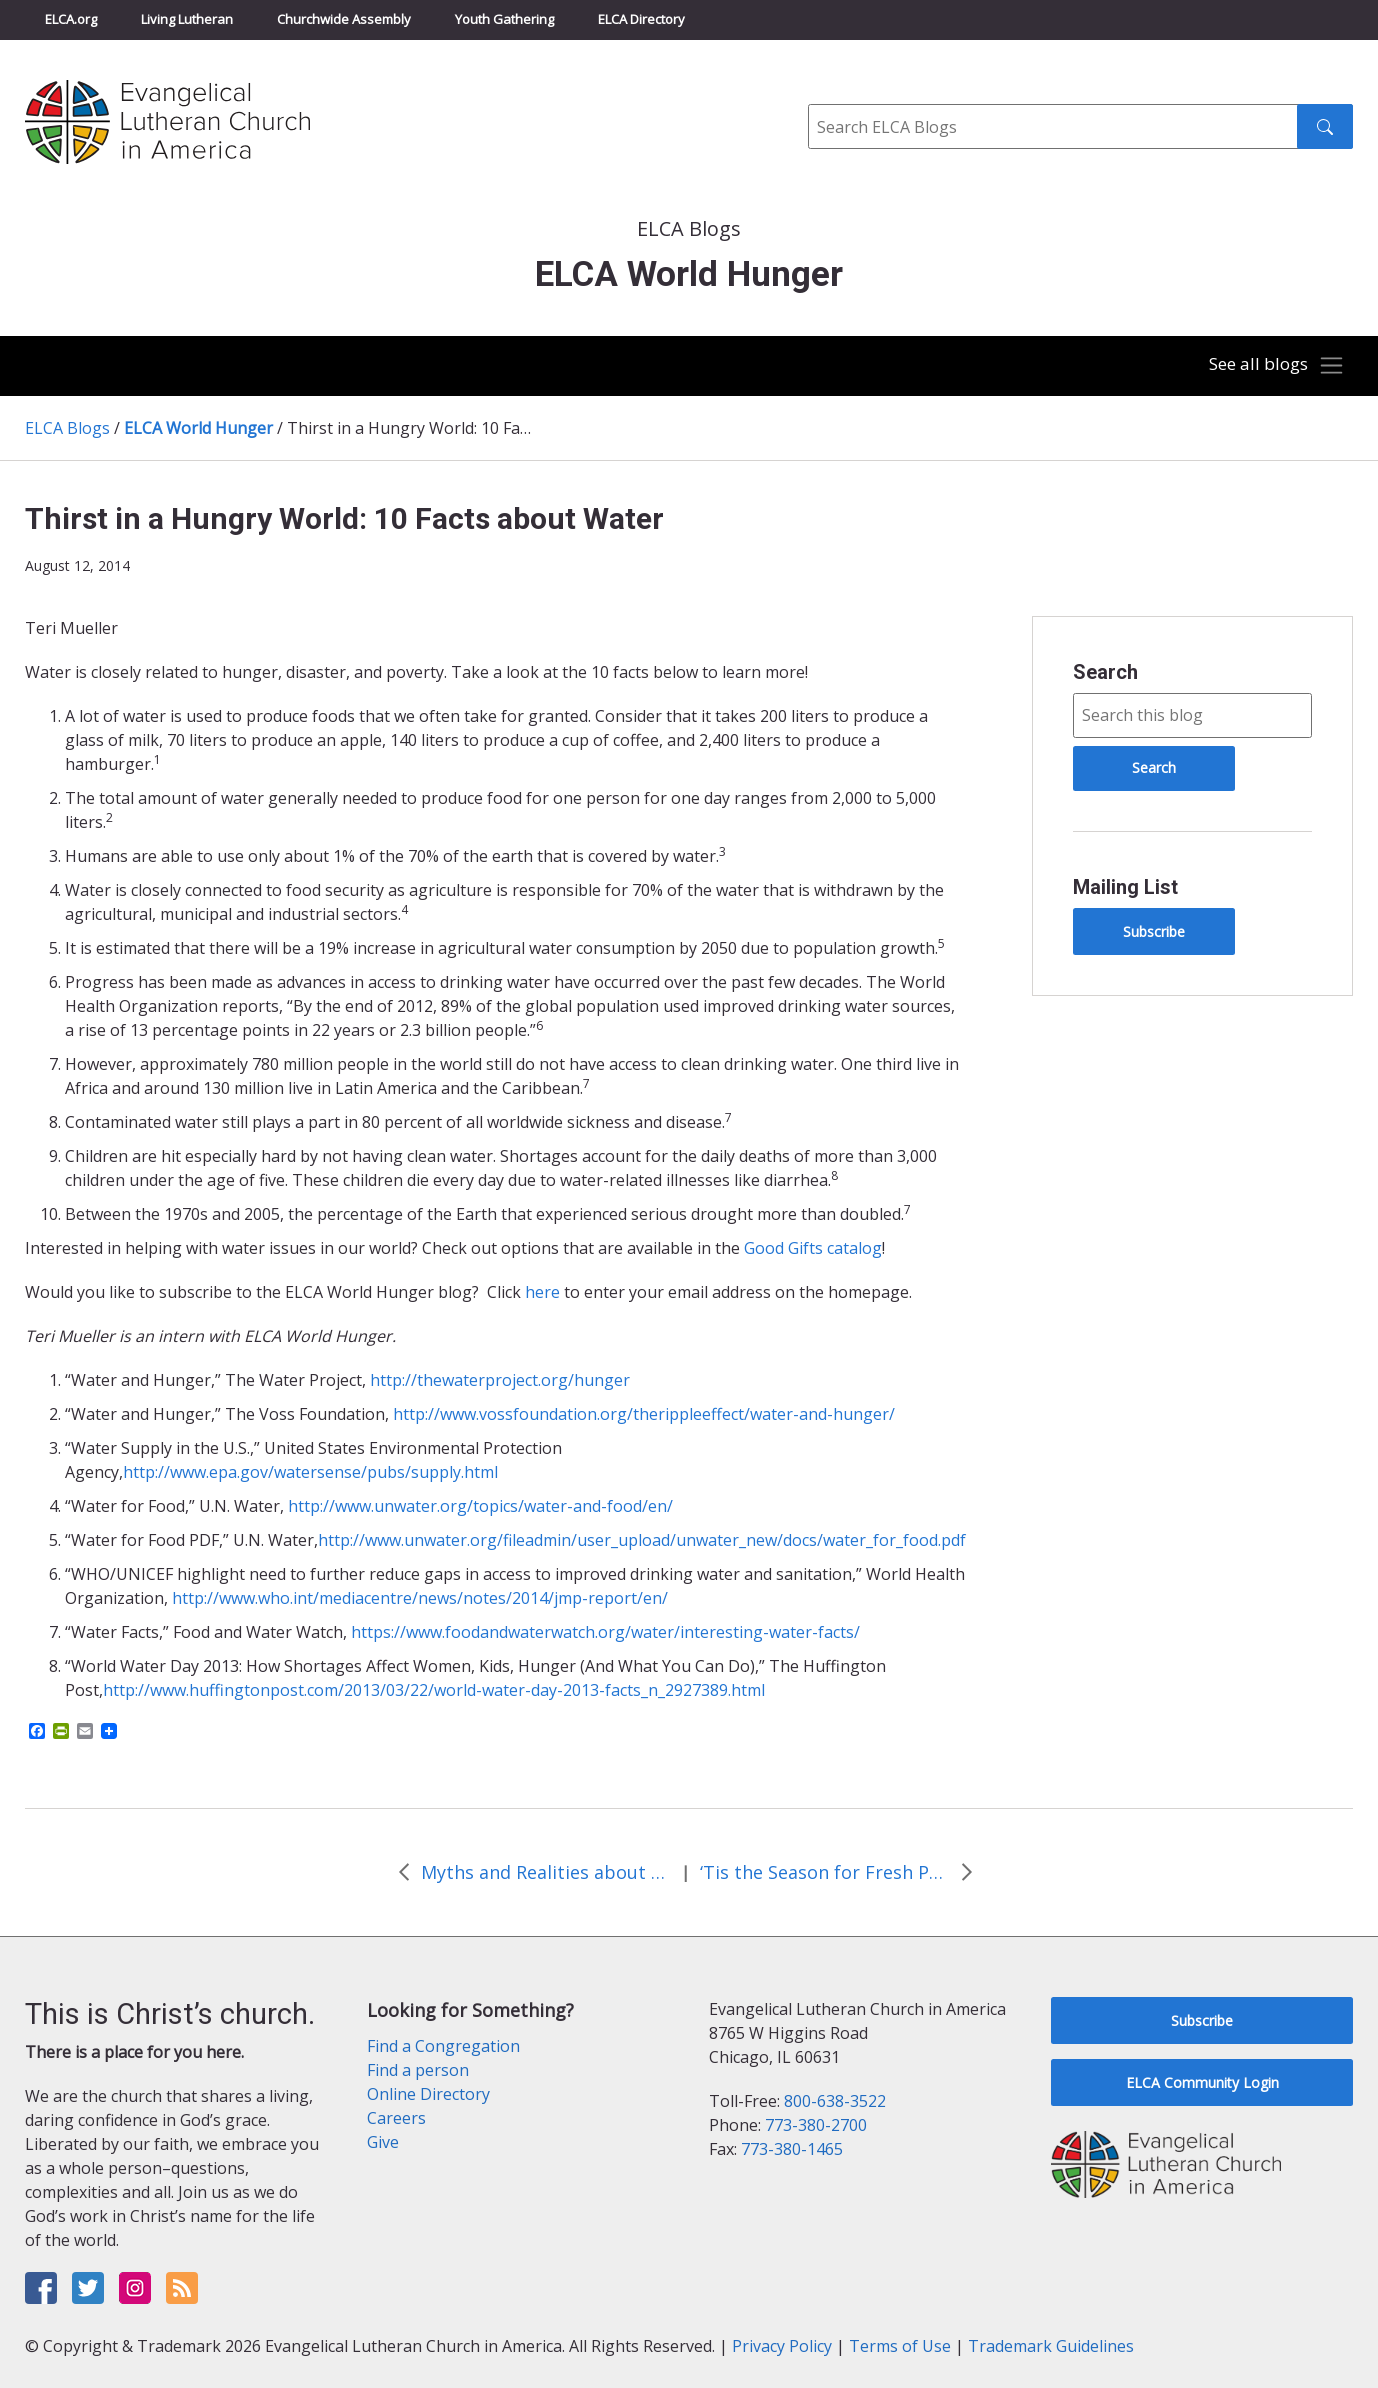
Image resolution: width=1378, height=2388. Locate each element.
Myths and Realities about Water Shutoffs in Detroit (546, 1872)
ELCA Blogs (67, 428)
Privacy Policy (782, 2346)
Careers (396, 2118)
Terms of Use (900, 2346)
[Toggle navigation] (1272, 366)
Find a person (418, 2070)
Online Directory (428, 2094)
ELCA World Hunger (198, 428)
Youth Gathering (504, 19)
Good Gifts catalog (813, 1248)
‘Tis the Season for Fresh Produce (825, 1872)
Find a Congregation (443, 2046)
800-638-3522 (835, 2101)
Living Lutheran (187, 19)
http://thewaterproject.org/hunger (500, 1380)
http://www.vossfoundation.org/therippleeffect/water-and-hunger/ (644, 1414)
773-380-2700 (816, 2125)
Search (1105, 672)
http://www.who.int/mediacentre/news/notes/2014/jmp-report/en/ (420, 1598)
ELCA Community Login (1202, 2082)
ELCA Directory (641, 19)
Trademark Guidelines (1051, 2346)
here (542, 1292)
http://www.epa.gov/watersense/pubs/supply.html (310, 1472)
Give (383, 2142)
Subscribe (1154, 931)
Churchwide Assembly (344, 19)
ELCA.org (71, 19)
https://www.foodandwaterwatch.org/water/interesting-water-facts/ (605, 1632)
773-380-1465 (792, 2149)
